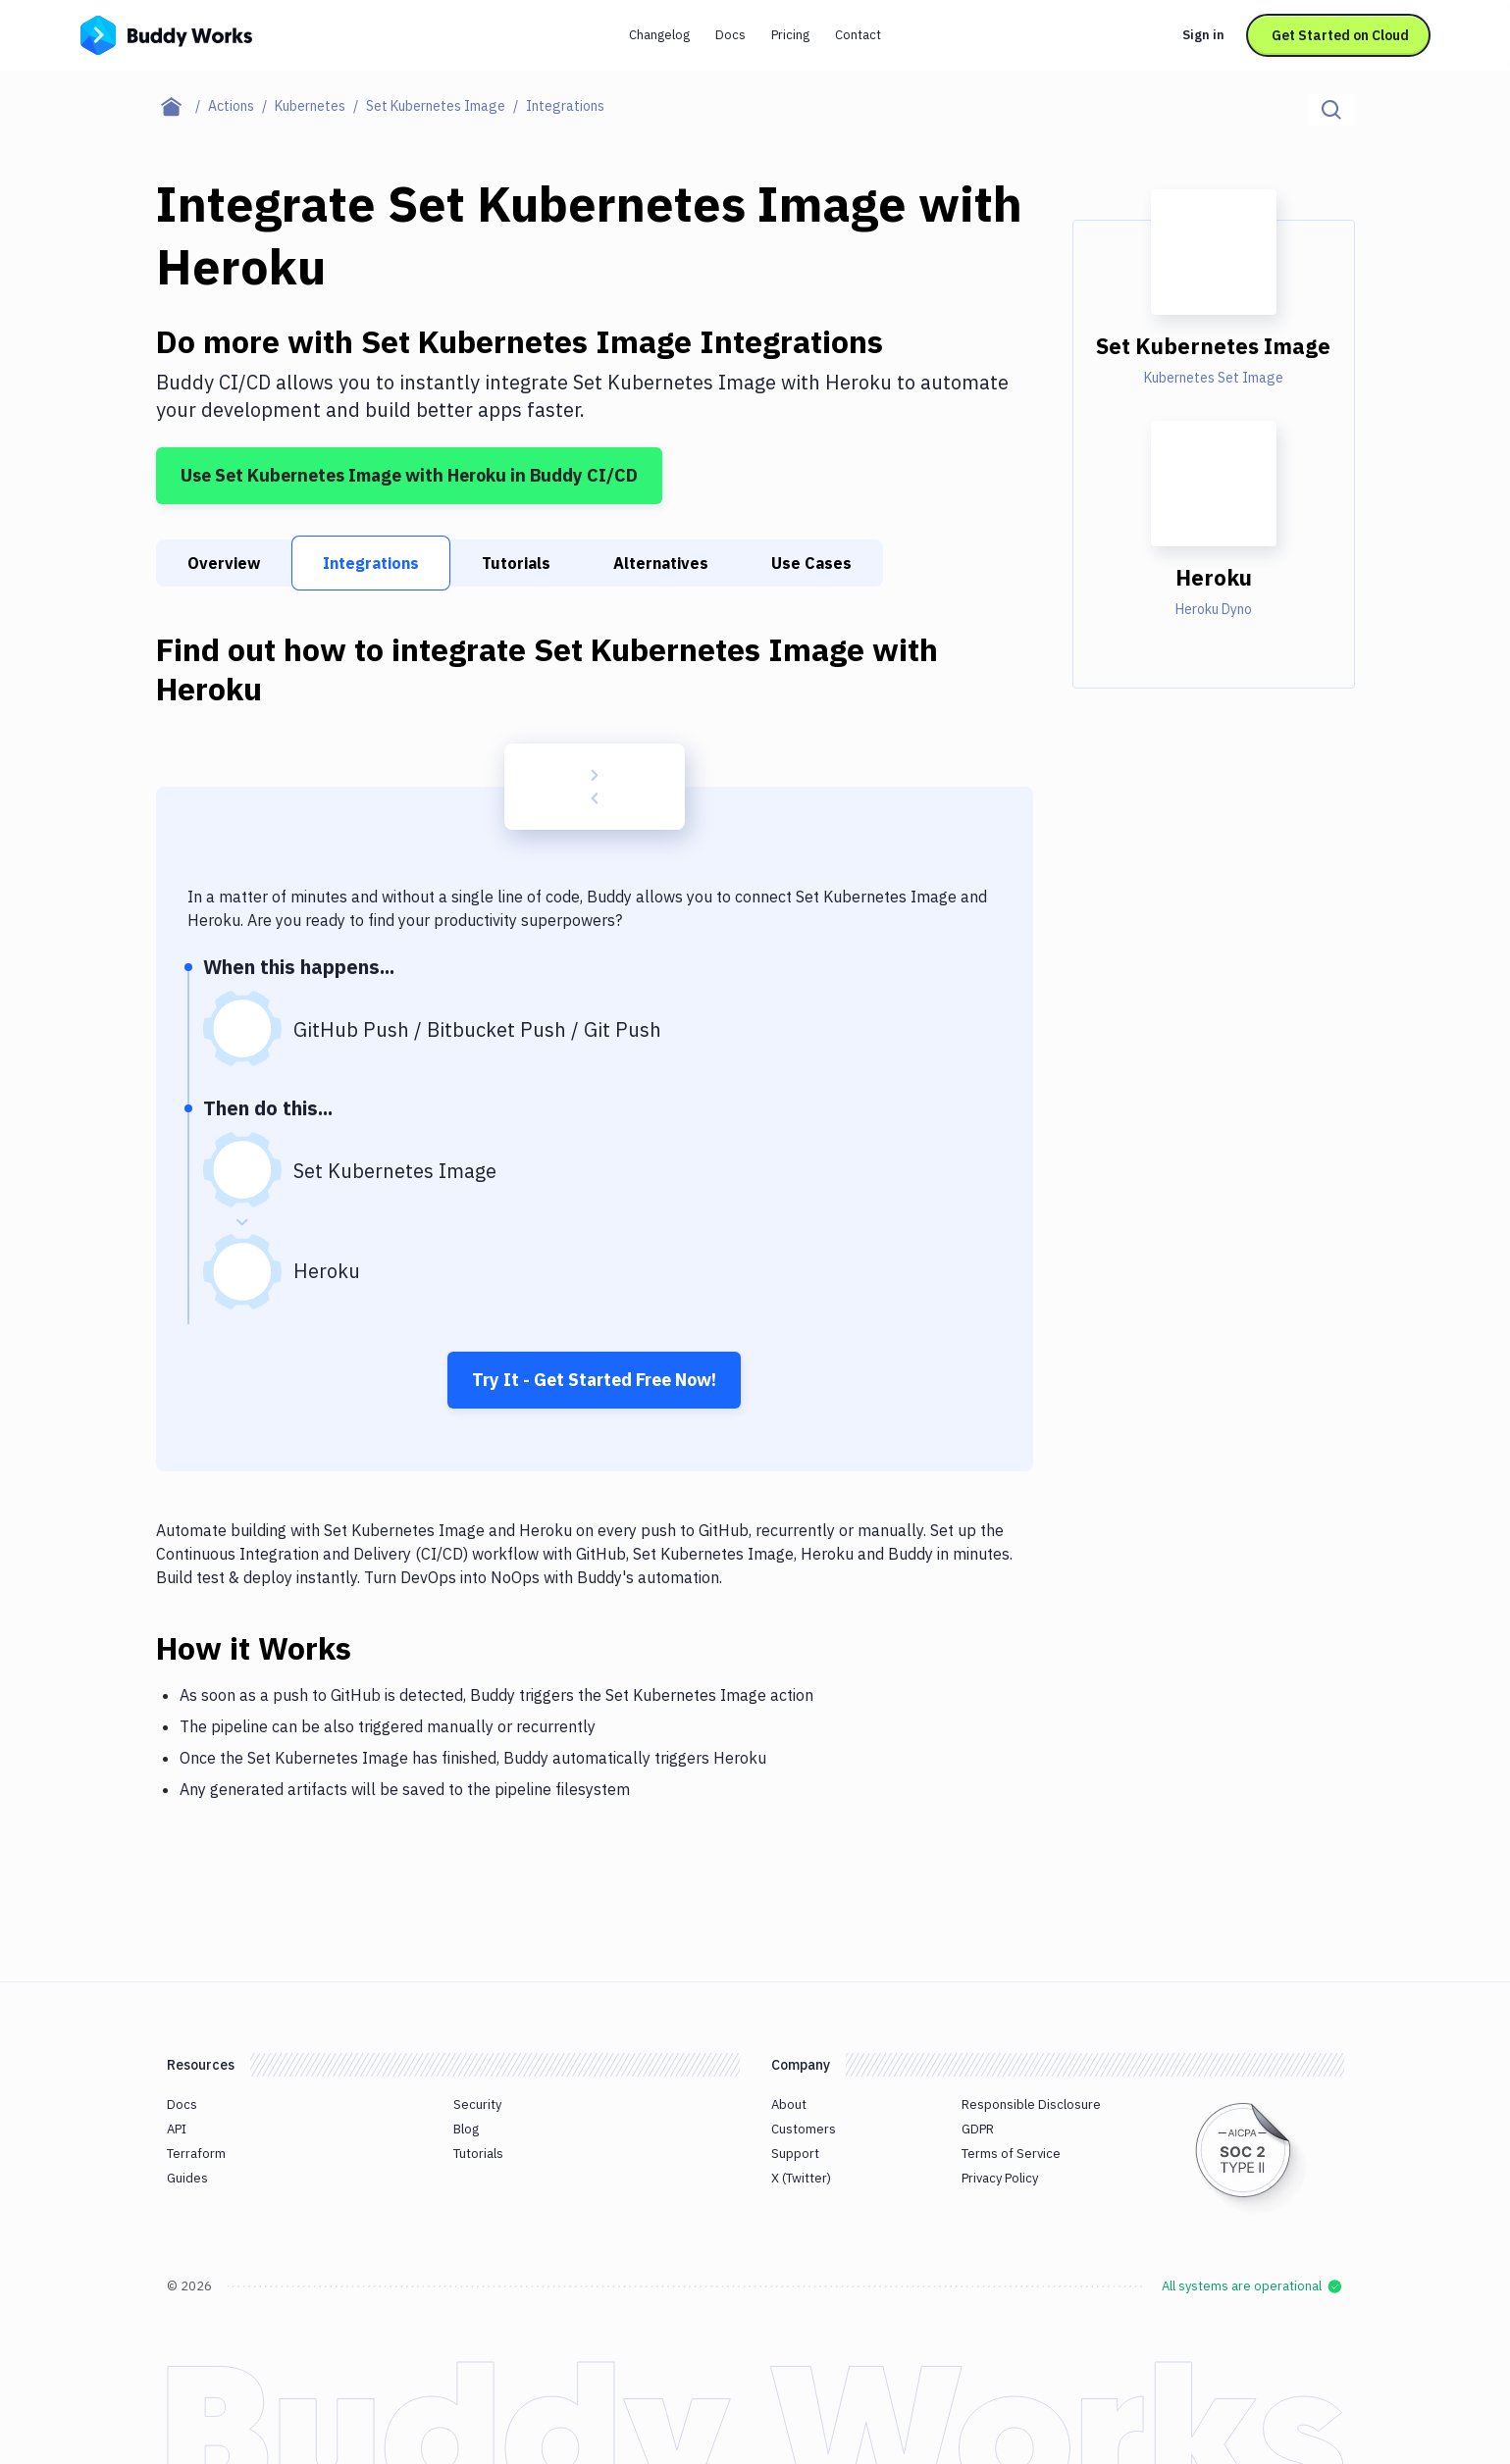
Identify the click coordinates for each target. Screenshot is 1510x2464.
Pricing (790, 34)
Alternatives (660, 563)
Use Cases (811, 563)
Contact (858, 34)
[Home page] (182, 106)
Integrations (371, 563)
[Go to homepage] (166, 33)
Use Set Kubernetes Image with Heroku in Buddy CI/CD (409, 475)
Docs (730, 34)
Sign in (1203, 34)
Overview (223, 563)
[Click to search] (1331, 110)
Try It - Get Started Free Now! (594, 1379)
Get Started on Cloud (1340, 35)
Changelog (659, 34)
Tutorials (516, 563)
